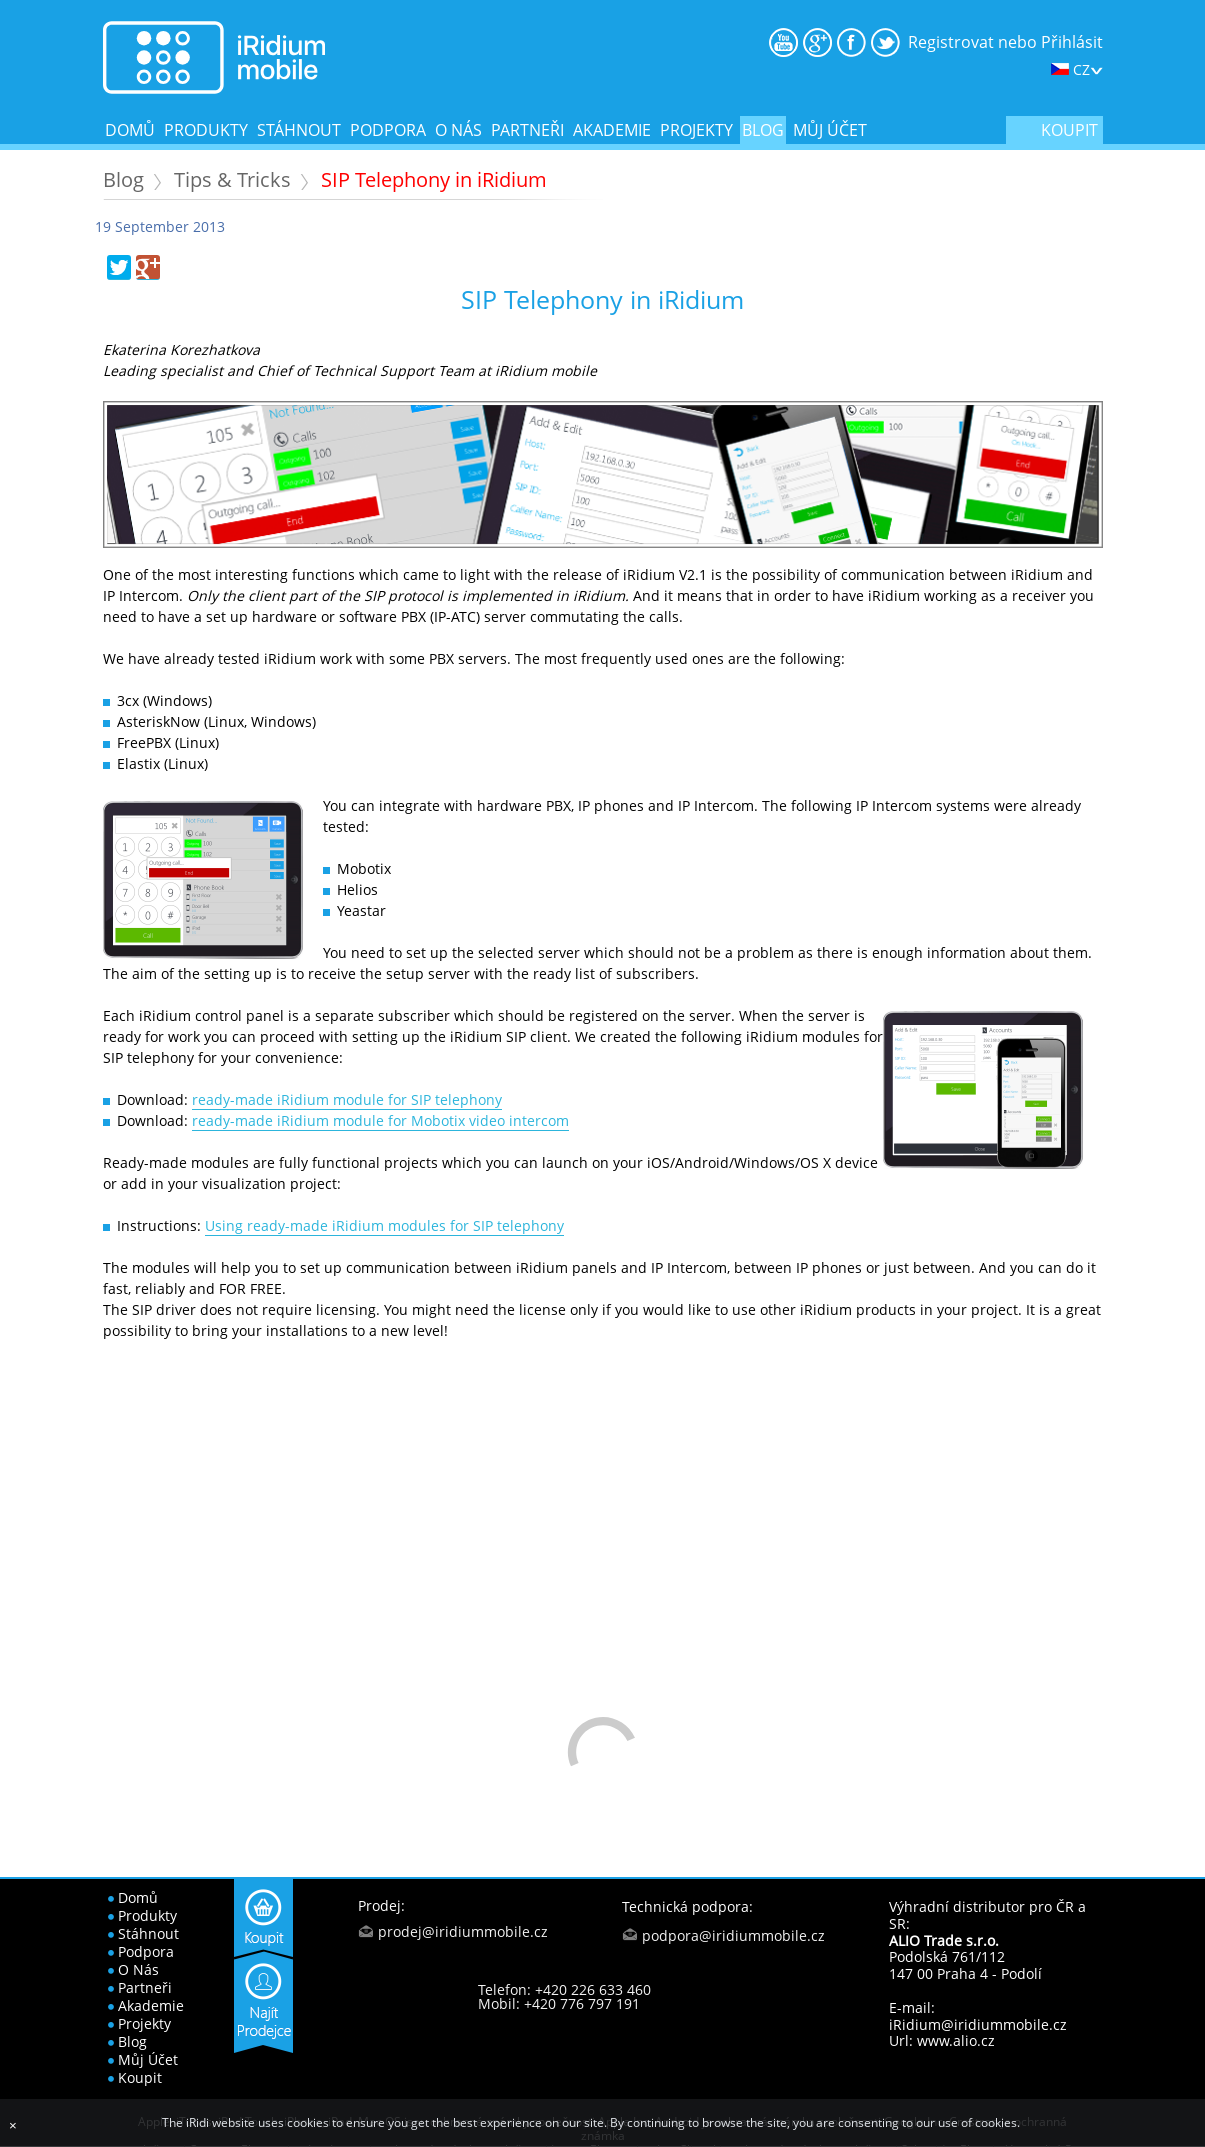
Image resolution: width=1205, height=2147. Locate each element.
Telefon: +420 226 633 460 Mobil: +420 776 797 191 (564, 1996)
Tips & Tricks (232, 179)
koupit (1069, 130)
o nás (458, 130)
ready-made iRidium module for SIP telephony (347, 1099)
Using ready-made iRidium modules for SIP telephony (384, 1225)
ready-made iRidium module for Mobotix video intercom (380, 1120)
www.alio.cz (956, 2040)
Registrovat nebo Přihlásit (1005, 42)
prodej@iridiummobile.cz (463, 1931)
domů (130, 130)
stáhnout (299, 130)
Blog (123, 179)
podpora (388, 130)
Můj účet (830, 130)
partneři (527, 130)
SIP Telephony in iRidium (434, 179)
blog (763, 130)
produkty (206, 130)
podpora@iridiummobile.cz (733, 1935)
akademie (612, 130)
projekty (696, 130)
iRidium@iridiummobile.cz (978, 2024)
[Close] (13, 2125)
